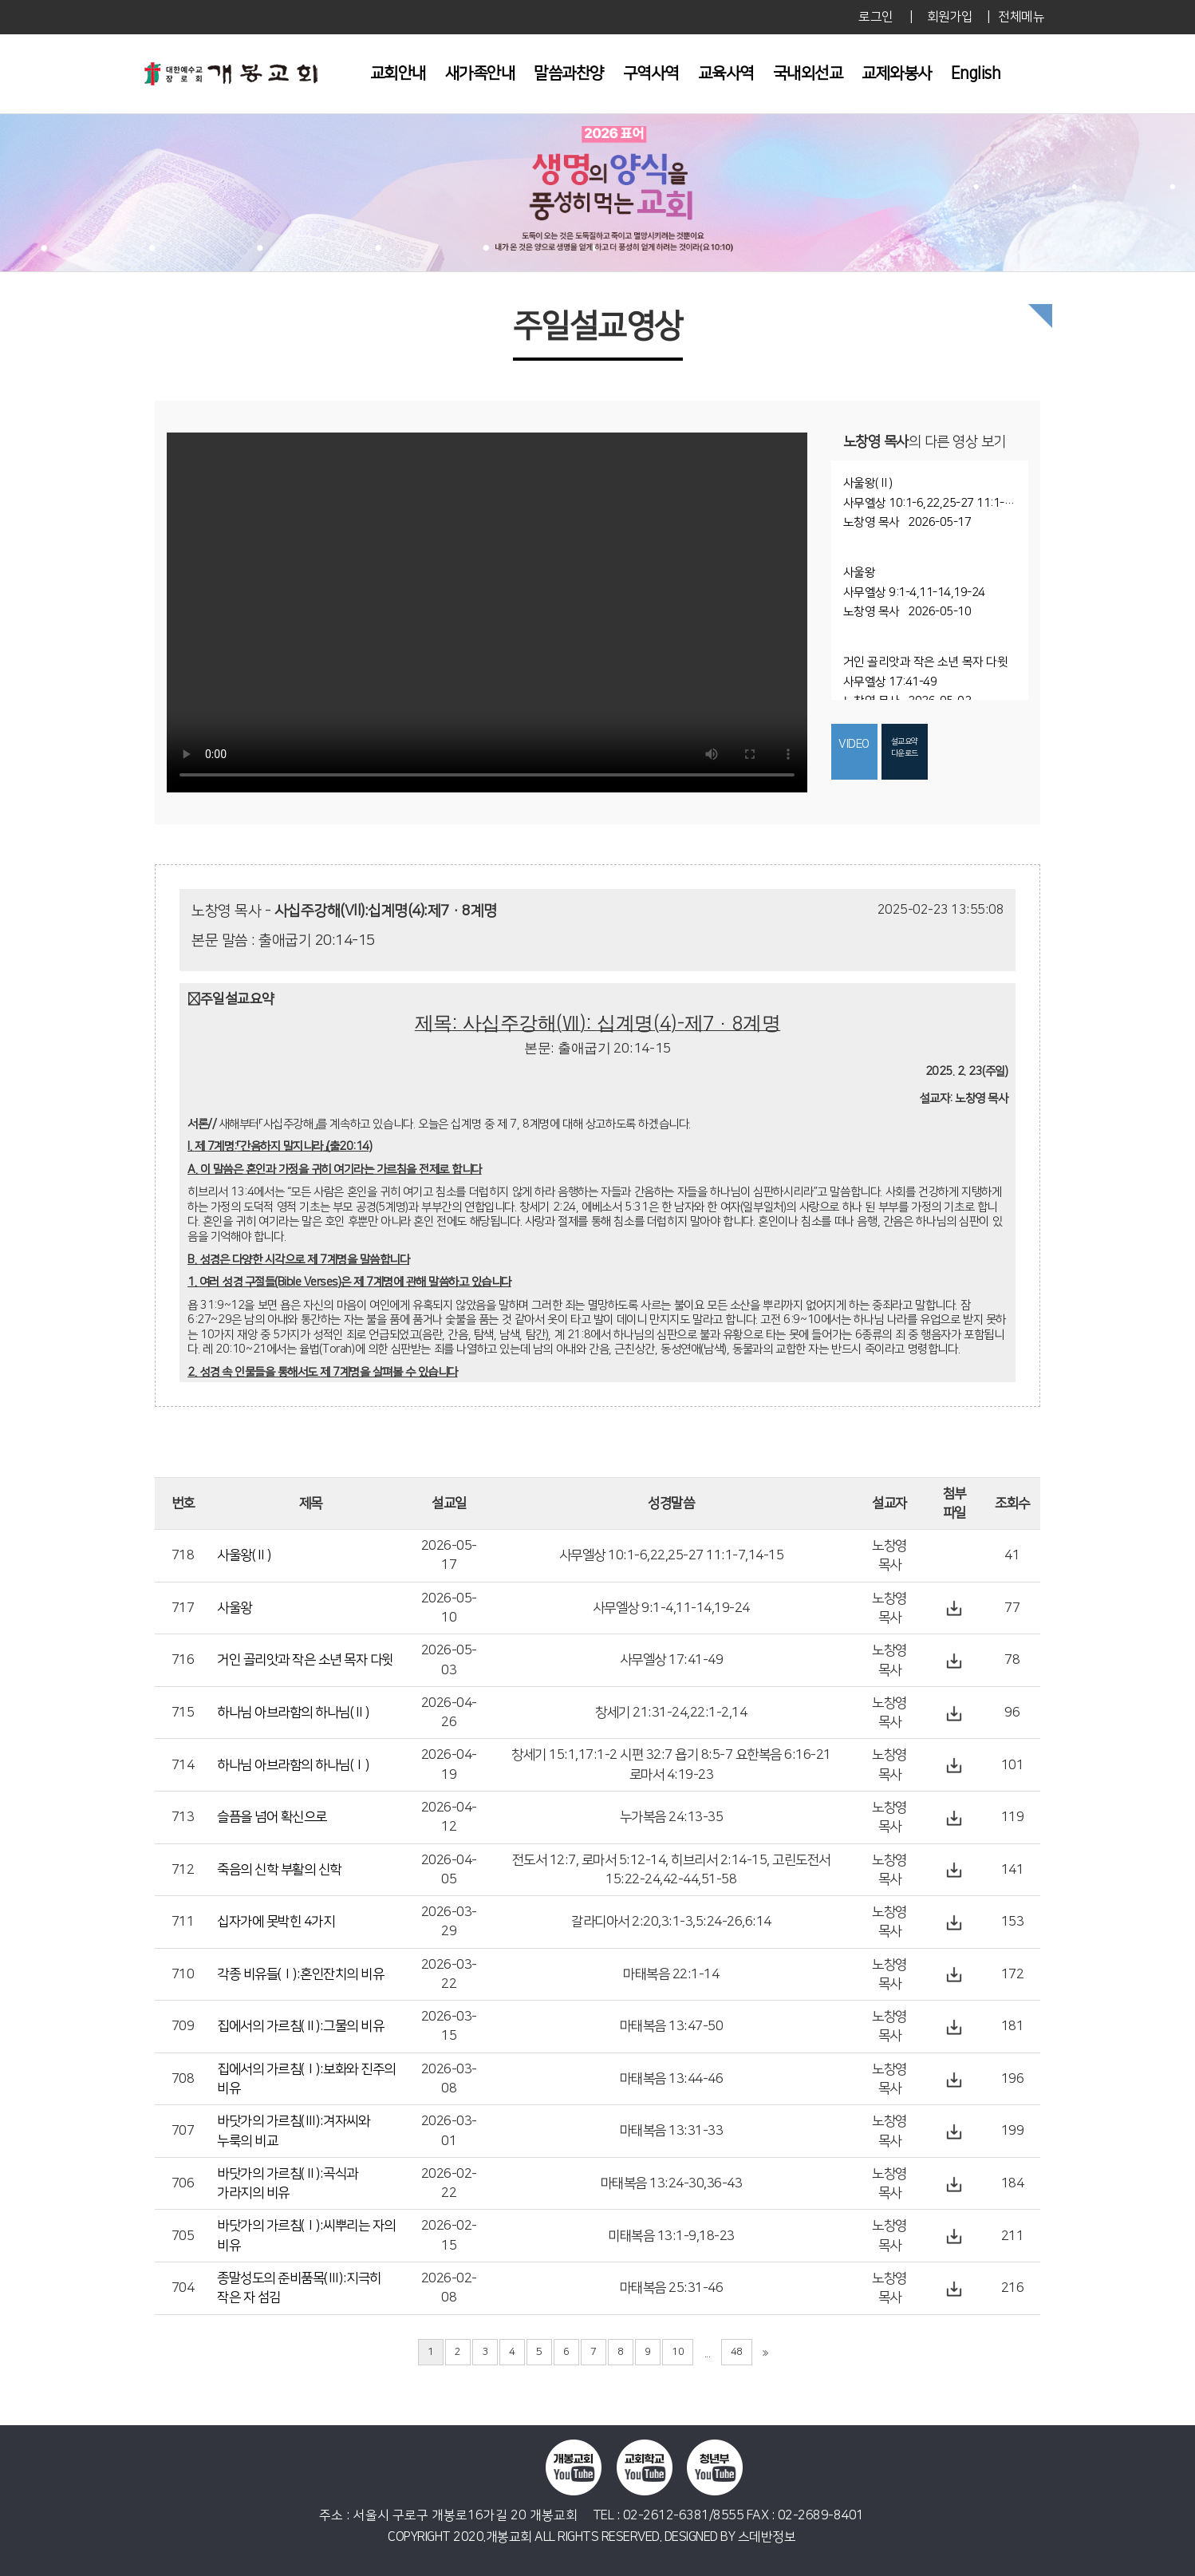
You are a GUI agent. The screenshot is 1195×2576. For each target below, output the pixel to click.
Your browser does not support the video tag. (487, 612)
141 (1012, 1870)
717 (183, 1608)
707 (183, 2131)
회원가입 (950, 17)
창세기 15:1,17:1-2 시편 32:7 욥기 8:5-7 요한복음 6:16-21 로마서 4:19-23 (671, 1764)
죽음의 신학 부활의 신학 (279, 1870)
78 (1011, 1660)
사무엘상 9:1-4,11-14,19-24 (671, 1608)
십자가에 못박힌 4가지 (275, 1921)
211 (1012, 2236)
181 (1012, 2026)
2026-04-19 (449, 1764)
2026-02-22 (449, 2183)
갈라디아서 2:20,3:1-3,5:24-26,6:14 (671, 1921)
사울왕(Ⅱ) (243, 1555)
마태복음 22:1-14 (671, 1974)
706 (183, 2183)
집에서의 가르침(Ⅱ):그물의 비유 (300, 2026)
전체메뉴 (1021, 17)
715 (183, 1712)
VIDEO (854, 744)
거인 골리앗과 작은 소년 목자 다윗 (305, 1660)
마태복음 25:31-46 (672, 2288)
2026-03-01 (449, 2130)
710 (183, 1974)
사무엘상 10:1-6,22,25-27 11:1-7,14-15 (671, 1555)
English (976, 73)
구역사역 (651, 73)
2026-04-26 (449, 1712)
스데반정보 (767, 2537)
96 (1011, 1712)
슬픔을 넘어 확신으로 (272, 1817)
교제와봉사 (897, 73)
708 (183, 2079)
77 (1011, 1608)
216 (1012, 2288)
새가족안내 (480, 73)
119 (1012, 1817)
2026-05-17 (449, 1555)
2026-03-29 (449, 1921)
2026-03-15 (449, 2026)
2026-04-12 (449, 1817)
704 (183, 2288)
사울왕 (234, 1608)
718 (183, 1555)
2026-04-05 (449, 1870)
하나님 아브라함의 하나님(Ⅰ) (293, 1765)
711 (183, 1921)
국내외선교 (808, 73)
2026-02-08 (449, 2288)
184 (1012, 2183)
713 (183, 1817)
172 (1012, 1974)
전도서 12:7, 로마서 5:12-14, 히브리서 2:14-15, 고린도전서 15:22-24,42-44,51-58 (671, 1870)
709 (183, 2026)
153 (1012, 1921)
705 (183, 2236)
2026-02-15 (449, 2235)
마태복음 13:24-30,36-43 (672, 2183)
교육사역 (726, 73)
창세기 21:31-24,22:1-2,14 (671, 1712)
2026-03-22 (449, 1974)
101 (1012, 1765)
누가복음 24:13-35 (672, 1817)
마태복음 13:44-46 (672, 2079)
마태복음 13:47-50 (672, 2026)
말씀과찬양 (569, 73)
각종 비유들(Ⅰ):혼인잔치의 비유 (300, 1974)
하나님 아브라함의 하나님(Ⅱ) (293, 1712)
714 (183, 1765)
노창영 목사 (889, 1555)
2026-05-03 (449, 1660)
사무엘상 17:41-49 (672, 1660)
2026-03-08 (449, 2079)
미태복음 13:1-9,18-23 (671, 2236)
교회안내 (398, 73)
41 (1011, 1555)
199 (1012, 2131)
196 (1012, 2079)
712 (183, 1870)
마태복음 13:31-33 (672, 2131)
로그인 (876, 17)
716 (183, 1660)
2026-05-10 (449, 1608)
